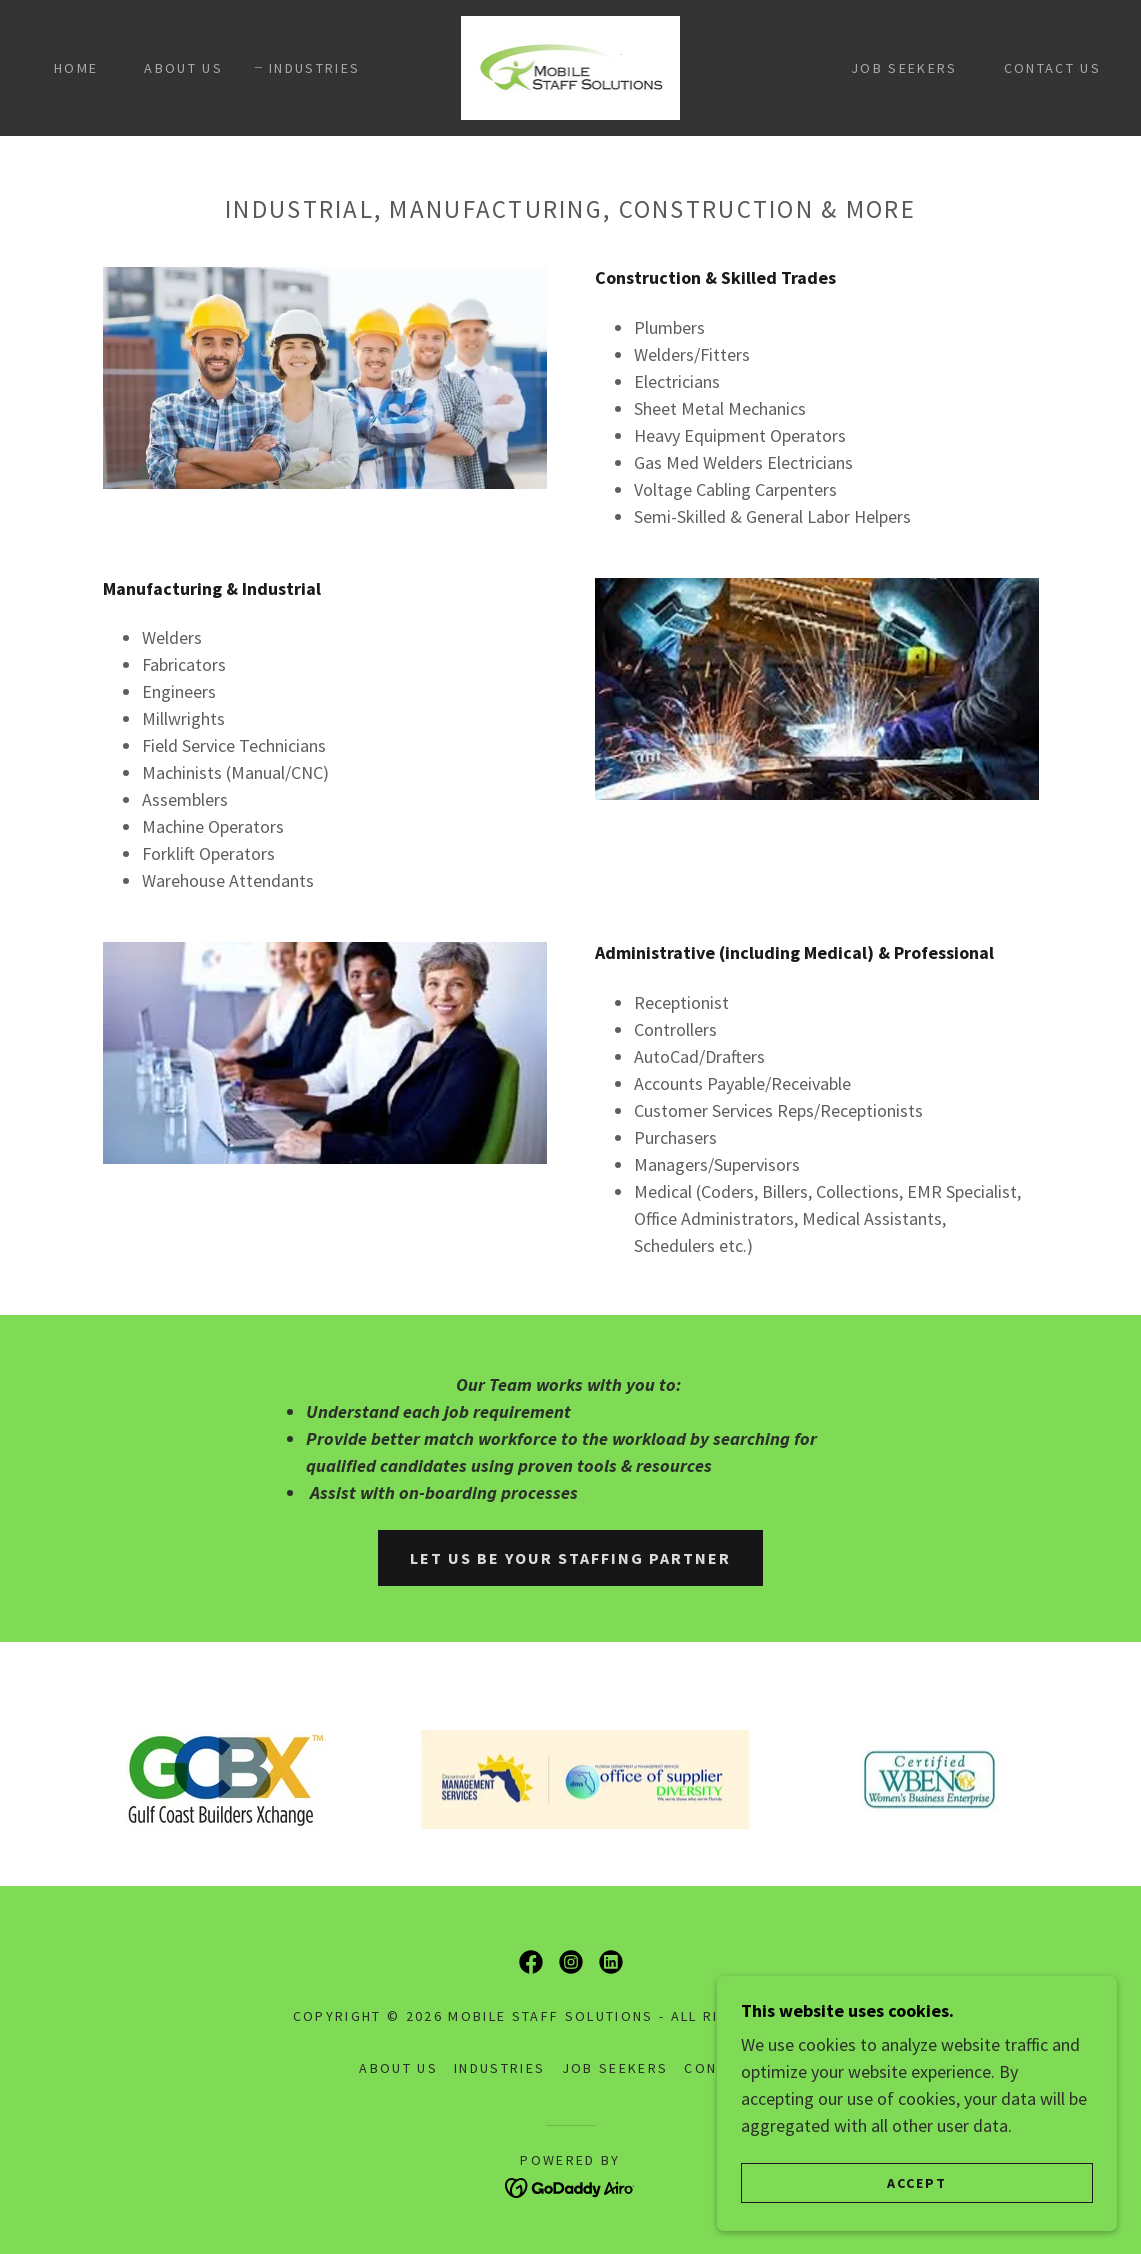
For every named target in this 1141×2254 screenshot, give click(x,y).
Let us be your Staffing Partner (570, 1558)
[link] (570, 65)
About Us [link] (183, 68)
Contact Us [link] (1052, 68)
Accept (917, 2196)
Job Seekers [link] (904, 68)
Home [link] (76, 68)
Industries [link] (314, 68)
